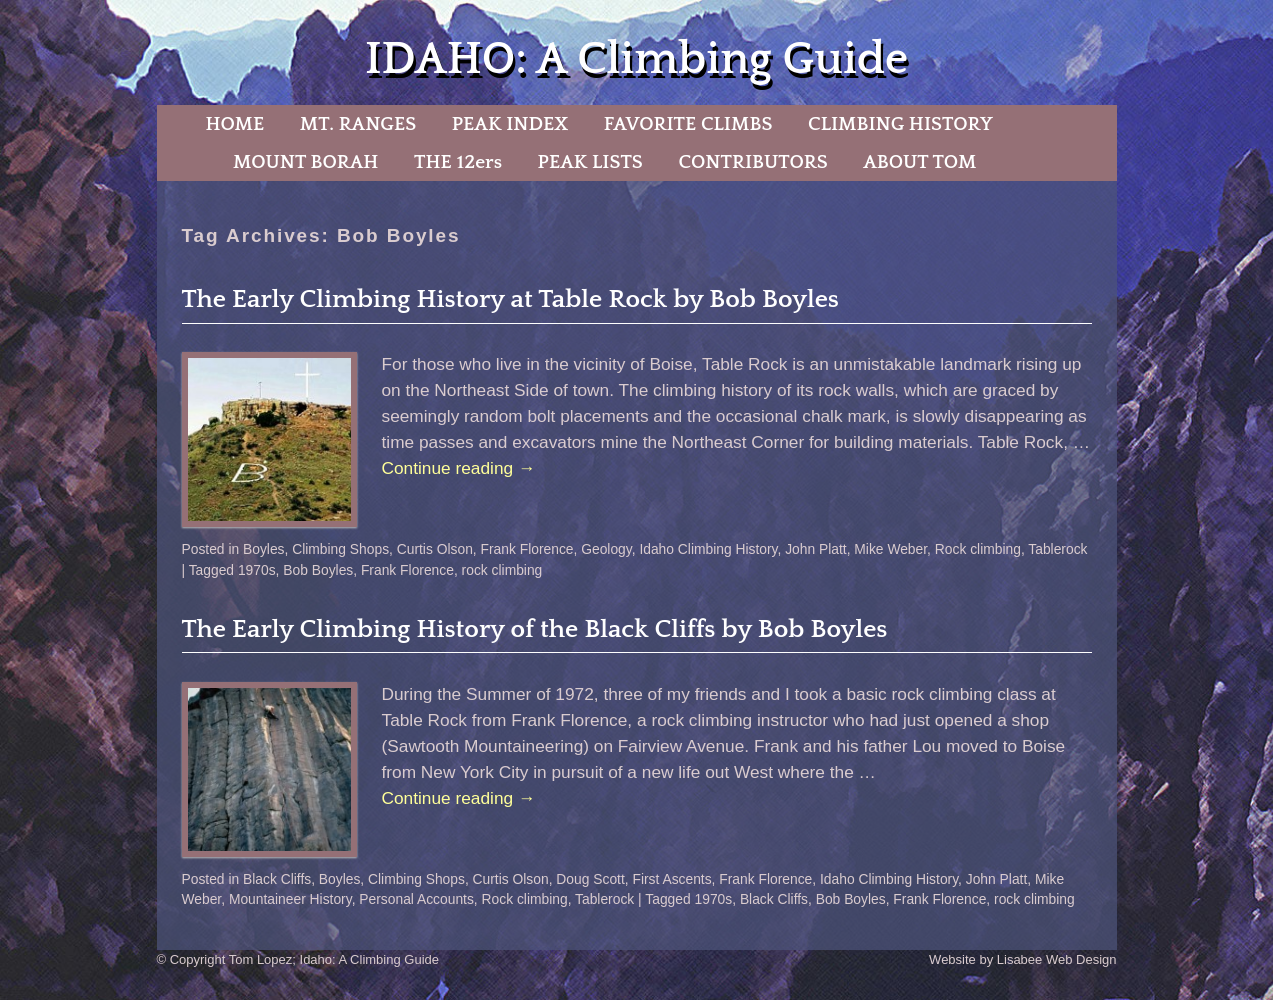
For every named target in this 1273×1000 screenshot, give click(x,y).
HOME (234, 124)
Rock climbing (978, 549)
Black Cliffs (277, 879)
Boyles (264, 549)
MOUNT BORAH (306, 162)
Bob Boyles (318, 570)
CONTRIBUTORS (752, 162)
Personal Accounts (416, 899)
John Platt (816, 549)
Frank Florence (527, 549)
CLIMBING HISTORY (900, 124)
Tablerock (1057, 549)
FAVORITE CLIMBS (688, 124)
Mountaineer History (290, 899)
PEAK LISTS (590, 162)
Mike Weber (890, 549)
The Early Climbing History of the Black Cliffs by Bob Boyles (535, 629)
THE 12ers (458, 162)
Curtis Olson (435, 549)
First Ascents (671, 879)
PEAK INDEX (510, 124)
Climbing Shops (340, 549)
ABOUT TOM (919, 162)
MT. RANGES (358, 124)
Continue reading (459, 468)
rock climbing (502, 570)
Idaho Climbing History (708, 549)
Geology (606, 549)
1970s (257, 570)
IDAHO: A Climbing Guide (636, 59)
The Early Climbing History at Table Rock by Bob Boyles (510, 299)
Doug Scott (590, 879)
